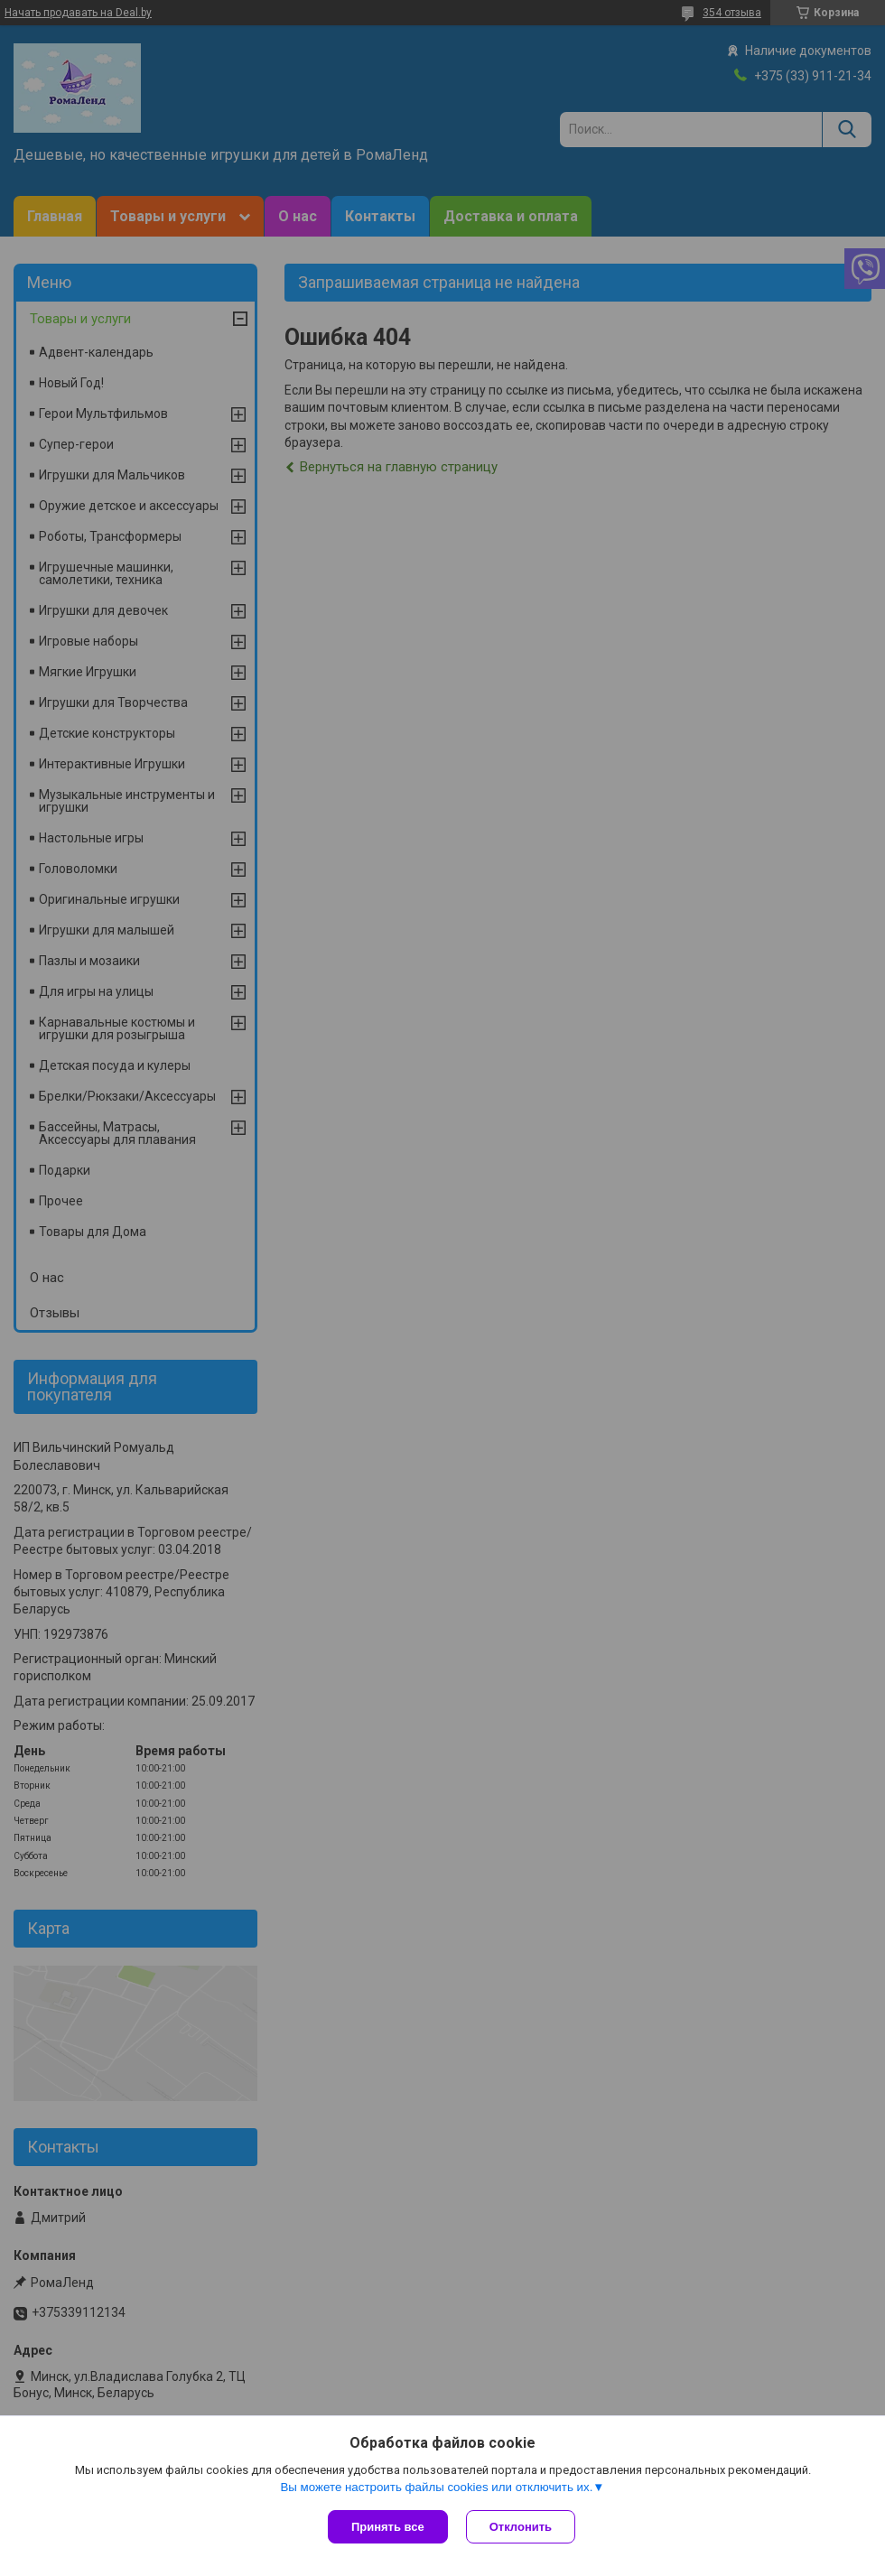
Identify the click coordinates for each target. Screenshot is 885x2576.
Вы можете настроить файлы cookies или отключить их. (436, 2487)
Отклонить (520, 2527)
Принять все (387, 2527)
